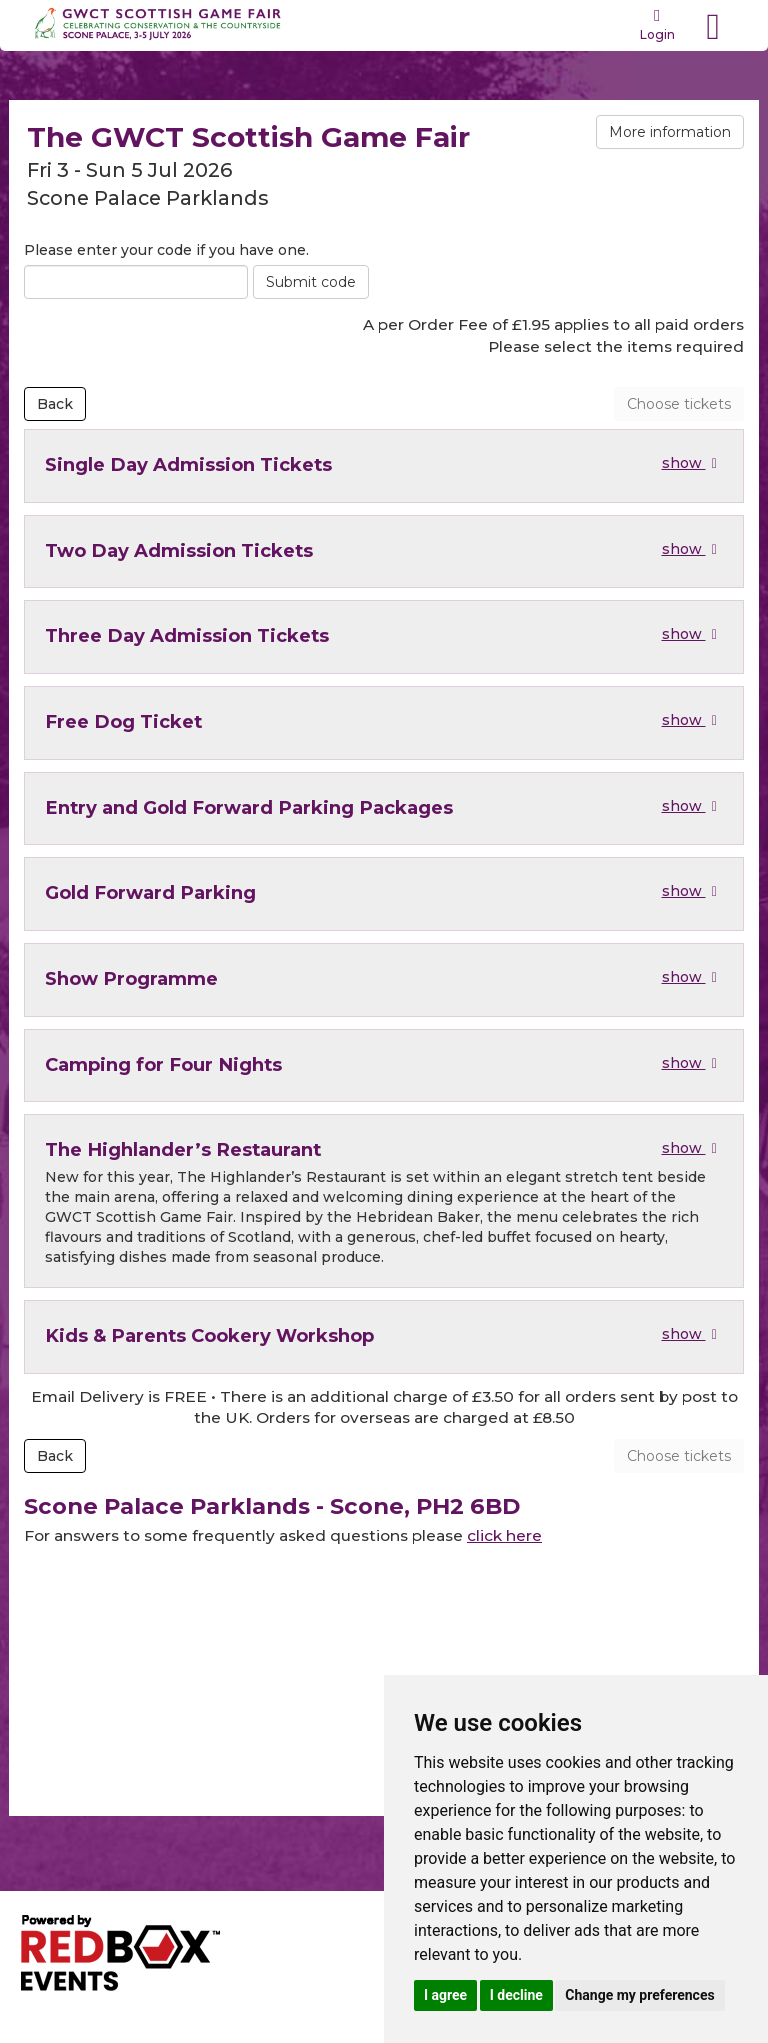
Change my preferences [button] (639, 1995)
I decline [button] (516, 1995)
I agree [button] (445, 1995)
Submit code (311, 282)
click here (504, 1535)
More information (670, 132)
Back (55, 404)
